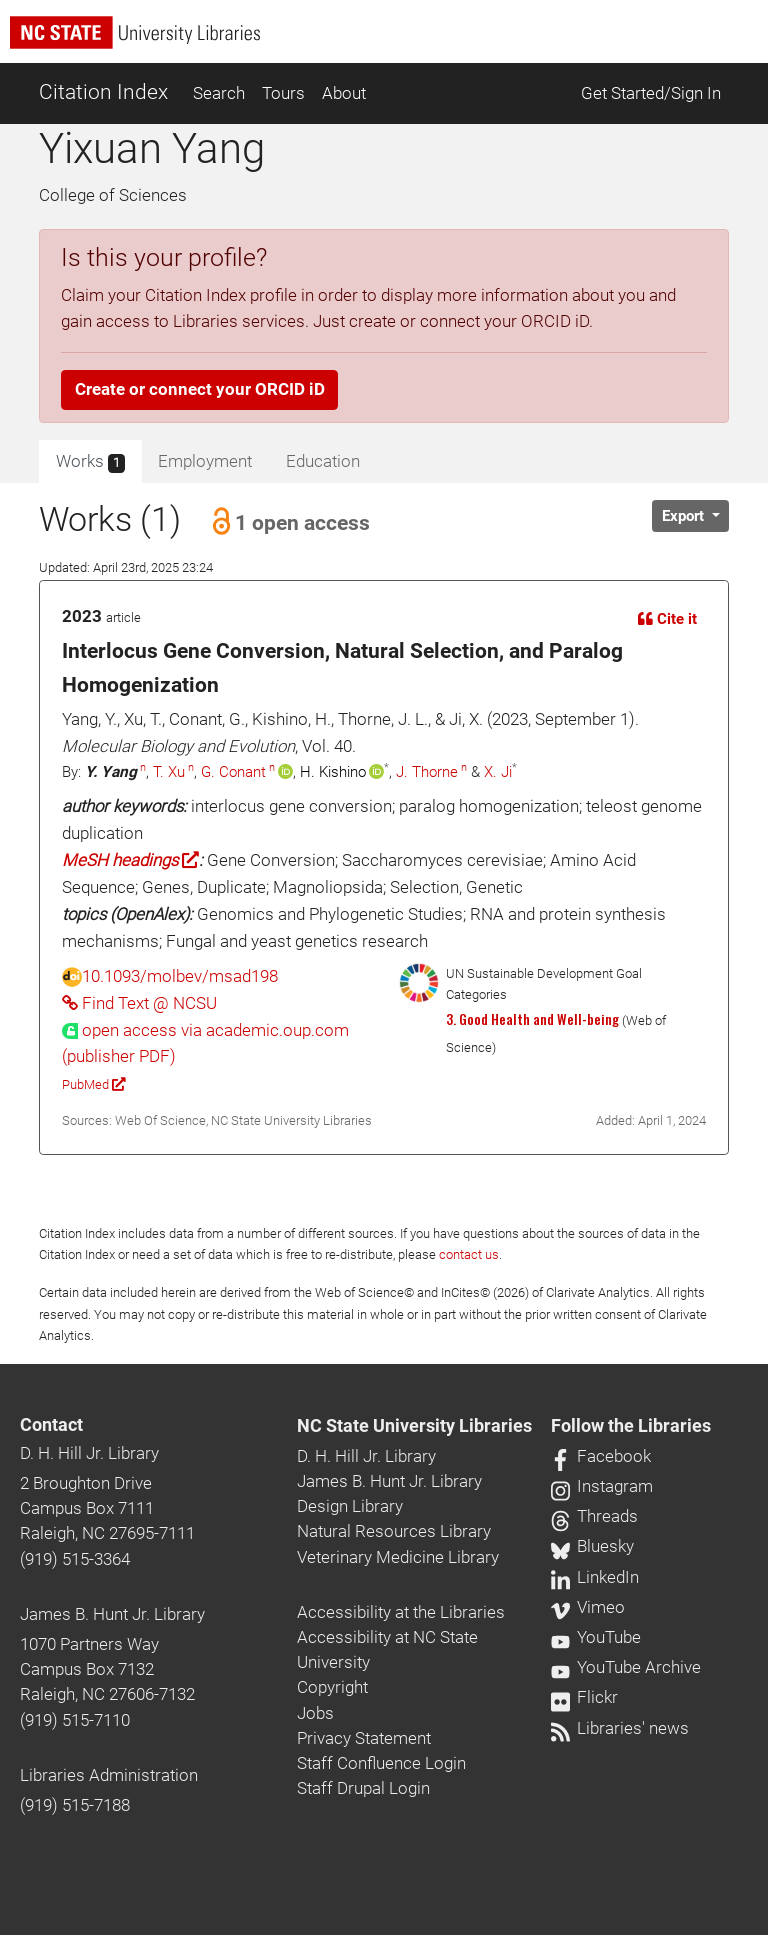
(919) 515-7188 (75, 1805)
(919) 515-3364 (75, 1559)
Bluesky (592, 1546)
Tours (283, 93)
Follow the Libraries (631, 1426)
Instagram (602, 1486)
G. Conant (233, 772)
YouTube (596, 1637)
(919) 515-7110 (75, 1720)
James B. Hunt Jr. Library (112, 1614)
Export (685, 516)
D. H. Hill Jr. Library (89, 1453)
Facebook (601, 1456)
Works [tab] (90, 462)
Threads (594, 1516)
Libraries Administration (109, 1775)
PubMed (93, 1084)
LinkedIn (595, 1577)
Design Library (350, 1506)
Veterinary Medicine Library (398, 1557)
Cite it (667, 619)
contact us (469, 1254)
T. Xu (169, 772)
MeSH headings (130, 860)
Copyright (332, 1687)
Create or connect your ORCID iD (200, 389)
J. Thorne (427, 772)
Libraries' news (620, 1728)
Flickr (584, 1697)
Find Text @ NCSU (139, 1003)
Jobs (315, 1713)
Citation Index (103, 92)
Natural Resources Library (394, 1531)
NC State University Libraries (414, 1426)
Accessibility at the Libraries (401, 1612)
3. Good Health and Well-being (532, 1019)
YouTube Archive (626, 1667)
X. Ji (498, 772)
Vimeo (588, 1607)
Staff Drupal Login (363, 1788)
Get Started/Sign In (651, 93)
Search (219, 93)
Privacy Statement (364, 1738)
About (344, 93)
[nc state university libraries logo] (389, 41)
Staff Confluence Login (381, 1763)
